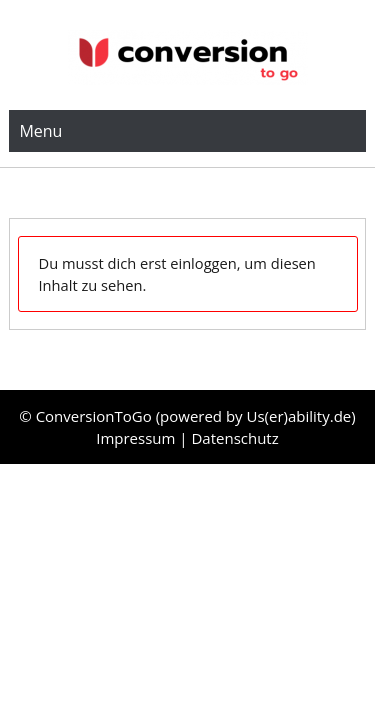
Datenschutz (234, 438)
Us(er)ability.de (299, 416)
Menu (40, 131)
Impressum (137, 438)
